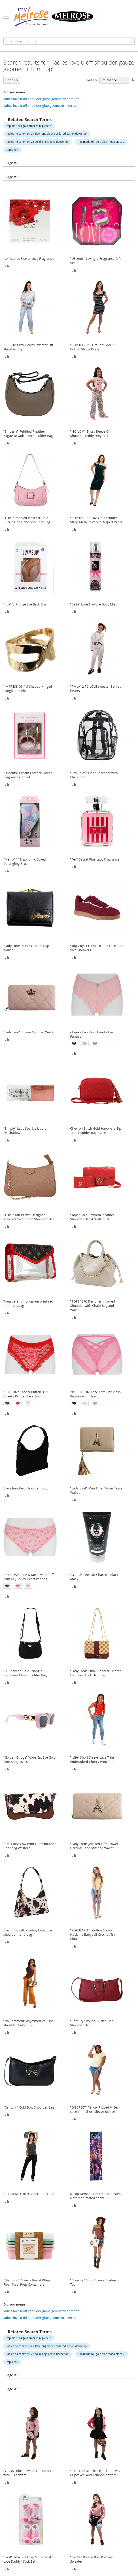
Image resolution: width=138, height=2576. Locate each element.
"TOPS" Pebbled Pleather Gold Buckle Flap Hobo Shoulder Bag (26, 520)
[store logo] (53, 16)
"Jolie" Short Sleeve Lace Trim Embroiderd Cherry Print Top (92, 1759)
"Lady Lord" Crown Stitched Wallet (29, 1032)
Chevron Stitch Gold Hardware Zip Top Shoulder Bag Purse (95, 1130)
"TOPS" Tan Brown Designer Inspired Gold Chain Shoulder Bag (28, 1217)
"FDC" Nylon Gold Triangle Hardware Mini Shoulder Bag (25, 1673)
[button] (7, 266)
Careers (19, 2424)
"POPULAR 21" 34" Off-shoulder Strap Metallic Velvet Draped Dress (96, 520)
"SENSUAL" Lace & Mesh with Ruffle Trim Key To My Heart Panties (29, 1577)
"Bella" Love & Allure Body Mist (93, 604)
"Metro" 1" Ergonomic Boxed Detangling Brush (24, 861)
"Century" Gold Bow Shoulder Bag (28, 2107)
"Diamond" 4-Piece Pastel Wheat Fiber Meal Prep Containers (27, 2282)
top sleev (12, 149)
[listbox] (97, 1044)
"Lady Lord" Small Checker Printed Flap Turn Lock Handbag (95, 1673)
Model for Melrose (27, 2431)
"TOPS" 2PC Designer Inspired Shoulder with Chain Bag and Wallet (92, 1305)
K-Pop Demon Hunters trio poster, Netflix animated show (95, 2196)
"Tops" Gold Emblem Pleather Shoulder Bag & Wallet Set (92, 1217)
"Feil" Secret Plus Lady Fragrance (94, 859)
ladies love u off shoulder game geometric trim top (41, 99)
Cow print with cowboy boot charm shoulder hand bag (29, 1932)
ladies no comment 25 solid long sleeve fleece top (37, 141)
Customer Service (26, 2370)
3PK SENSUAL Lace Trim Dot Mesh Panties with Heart (95, 1394)
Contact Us (21, 2377)
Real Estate (21, 2438)
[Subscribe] (122, 2516)
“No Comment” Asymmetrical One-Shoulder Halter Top (29, 2023)
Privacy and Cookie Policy (32, 2397)
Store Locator (23, 2363)
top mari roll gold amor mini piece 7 (29, 126)
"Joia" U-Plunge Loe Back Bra (24, 604)
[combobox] (69, 41)
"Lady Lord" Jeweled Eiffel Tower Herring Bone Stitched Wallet (94, 1846)
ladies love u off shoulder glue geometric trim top (40, 105)
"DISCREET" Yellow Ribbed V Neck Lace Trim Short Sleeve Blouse (95, 2109)
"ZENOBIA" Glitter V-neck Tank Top (28, 2194)
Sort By (91, 80)
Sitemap (19, 2390)
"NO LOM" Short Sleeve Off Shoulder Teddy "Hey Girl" (90, 433)
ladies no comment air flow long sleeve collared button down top (47, 133)
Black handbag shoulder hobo (25, 1488)
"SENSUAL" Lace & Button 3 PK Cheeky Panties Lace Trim (26, 1394)
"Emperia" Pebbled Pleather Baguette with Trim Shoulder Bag (28, 433)
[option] (74, 1043)
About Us (20, 2418)
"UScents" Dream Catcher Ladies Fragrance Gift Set (27, 775)
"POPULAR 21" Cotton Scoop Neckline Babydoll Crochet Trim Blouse (93, 1934)
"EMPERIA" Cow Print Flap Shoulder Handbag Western (29, 1846)
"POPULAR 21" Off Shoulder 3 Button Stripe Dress (92, 347)
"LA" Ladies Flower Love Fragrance (28, 258)
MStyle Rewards (25, 2383)
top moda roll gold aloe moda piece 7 (102, 141)
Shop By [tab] (12, 80)
